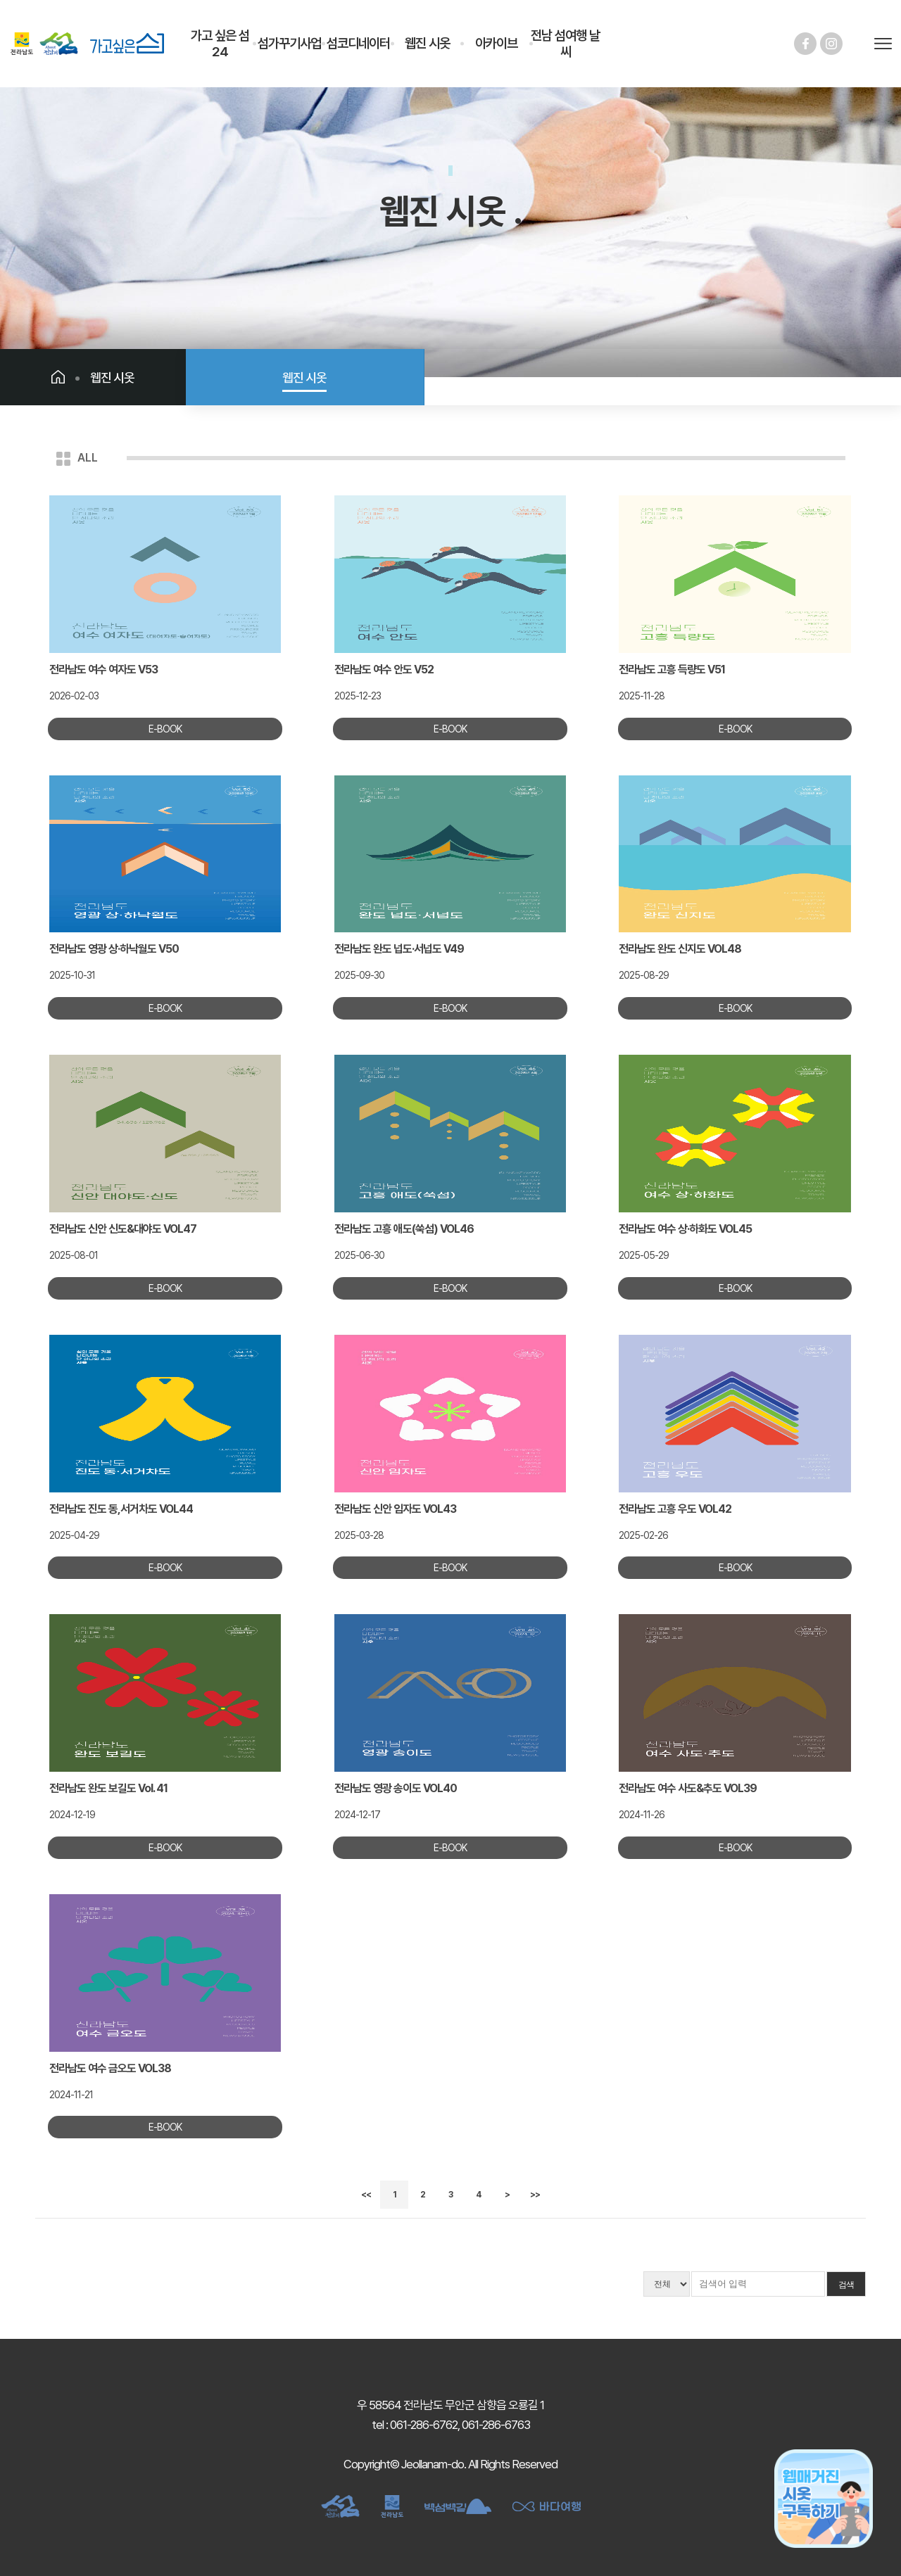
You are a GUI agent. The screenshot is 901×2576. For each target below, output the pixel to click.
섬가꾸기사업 (289, 43)
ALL (87, 457)
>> (535, 2195)
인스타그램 (831, 43)
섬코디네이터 (358, 43)
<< (366, 2195)
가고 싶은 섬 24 (220, 43)
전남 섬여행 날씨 (565, 43)
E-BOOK (165, 729)
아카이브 (496, 43)
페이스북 (805, 43)
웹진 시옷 (427, 43)
